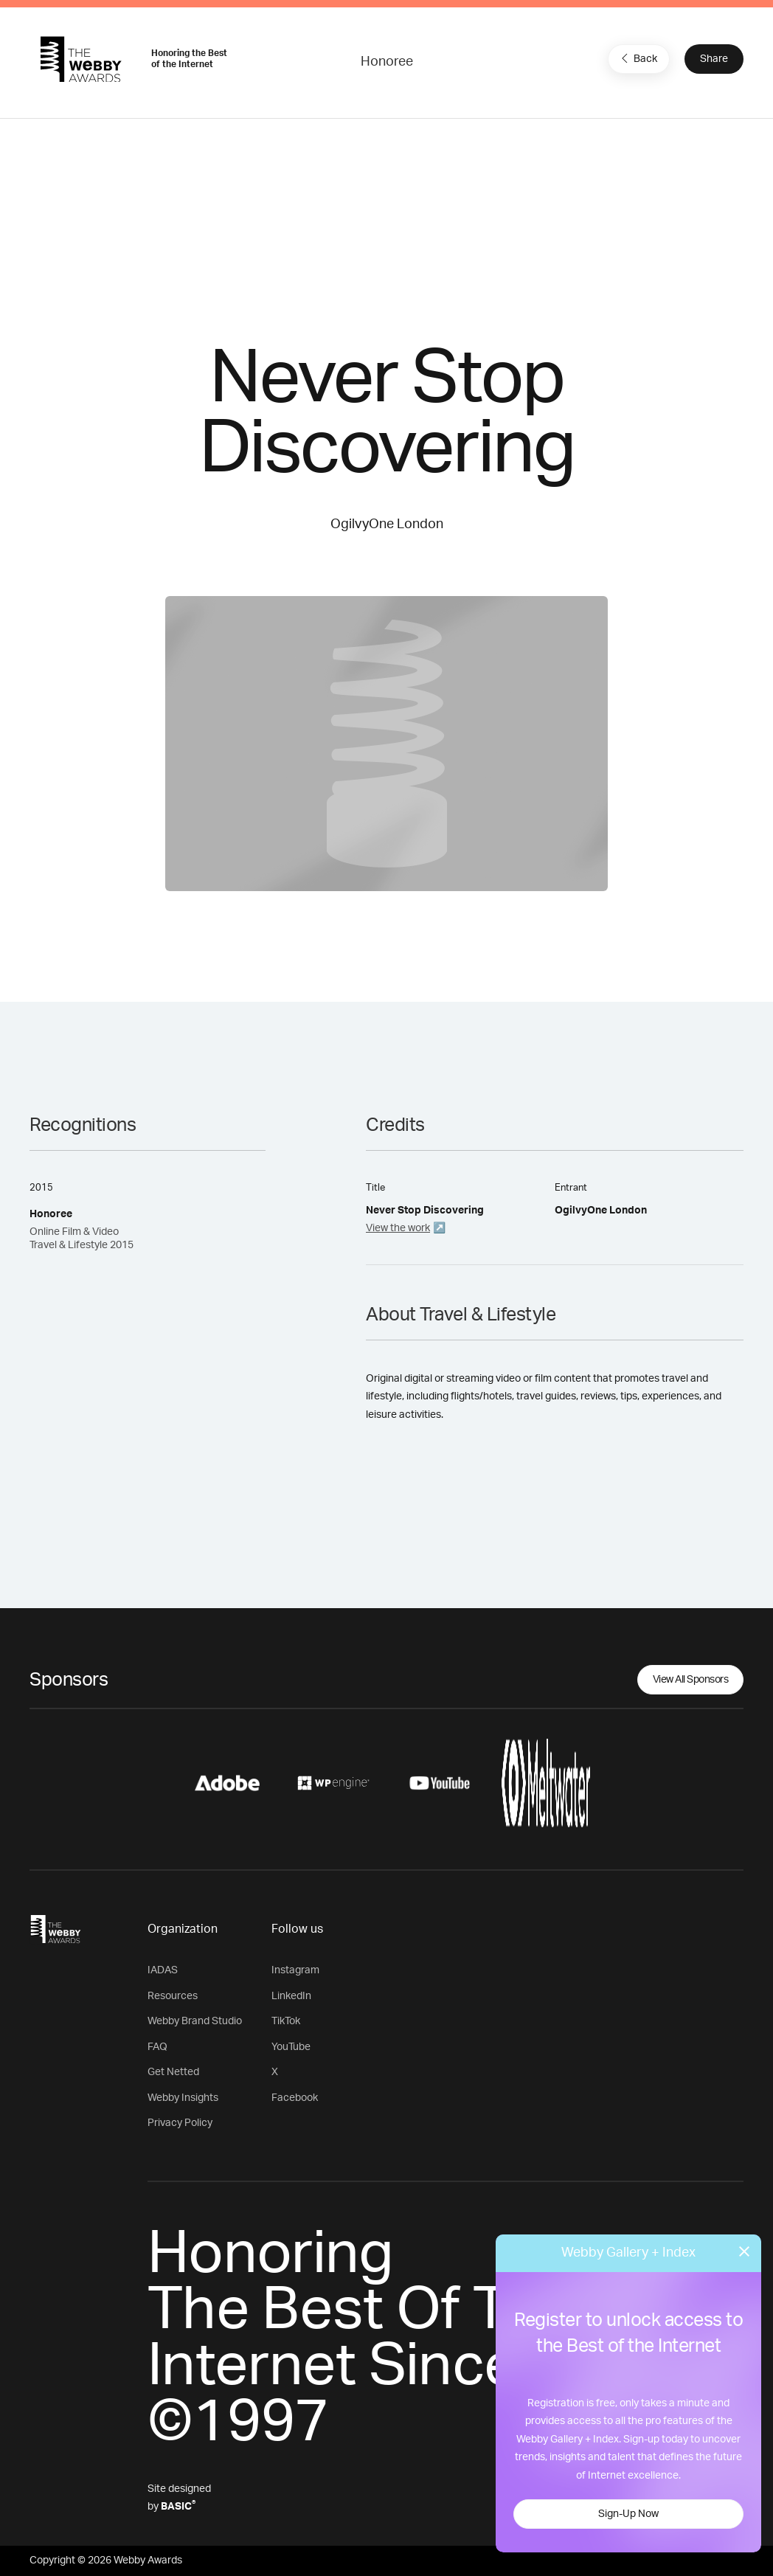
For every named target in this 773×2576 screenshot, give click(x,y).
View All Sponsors (691, 1680)
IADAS (163, 1970)
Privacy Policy (180, 2123)
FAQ (157, 2047)
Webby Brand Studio (195, 2021)
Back (637, 58)
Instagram (295, 1970)
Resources (173, 1996)
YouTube (291, 2047)
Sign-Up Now (628, 2514)
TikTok (285, 2021)
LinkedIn (291, 1996)
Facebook (294, 2098)
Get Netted (173, 2072)
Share (714, 59)
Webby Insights (183, 2098)
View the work (398, 1228)
